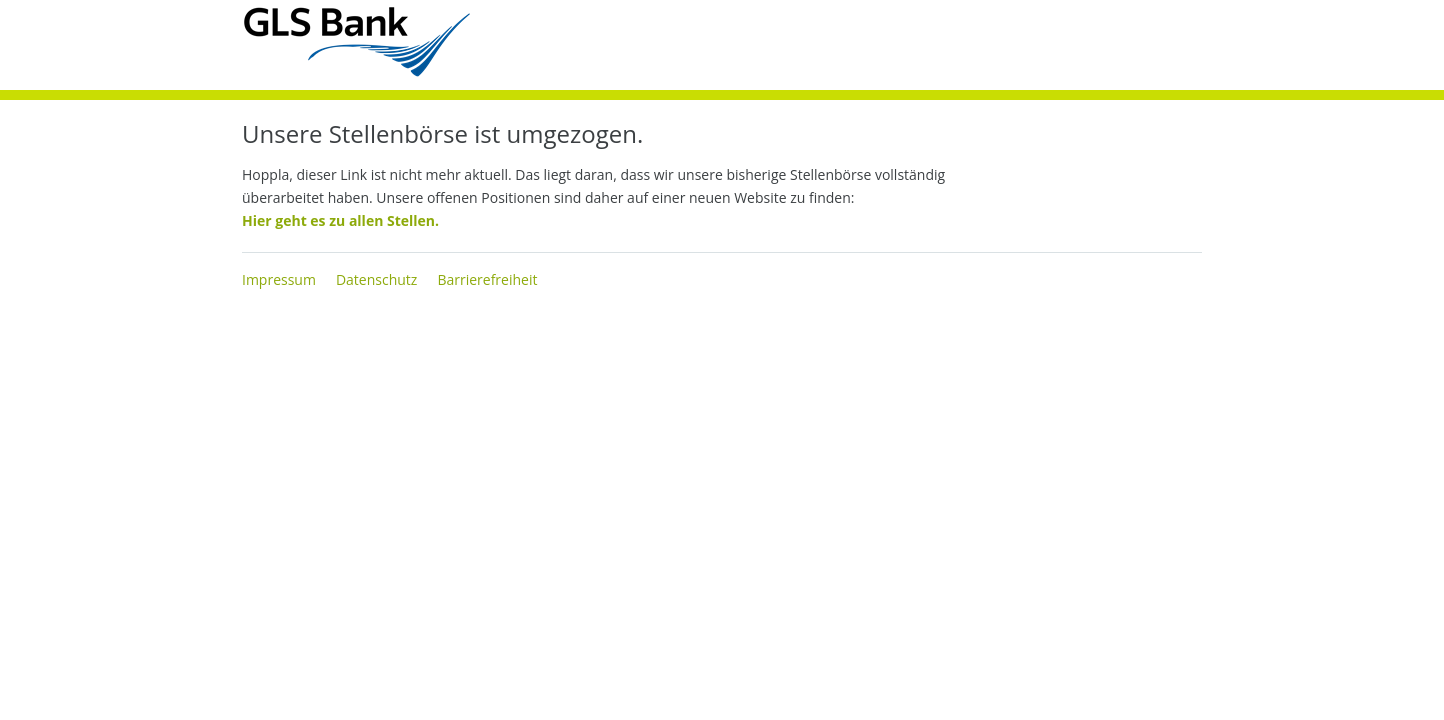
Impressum (279, 279)
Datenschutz (376, 279)
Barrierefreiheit (487, 279)
